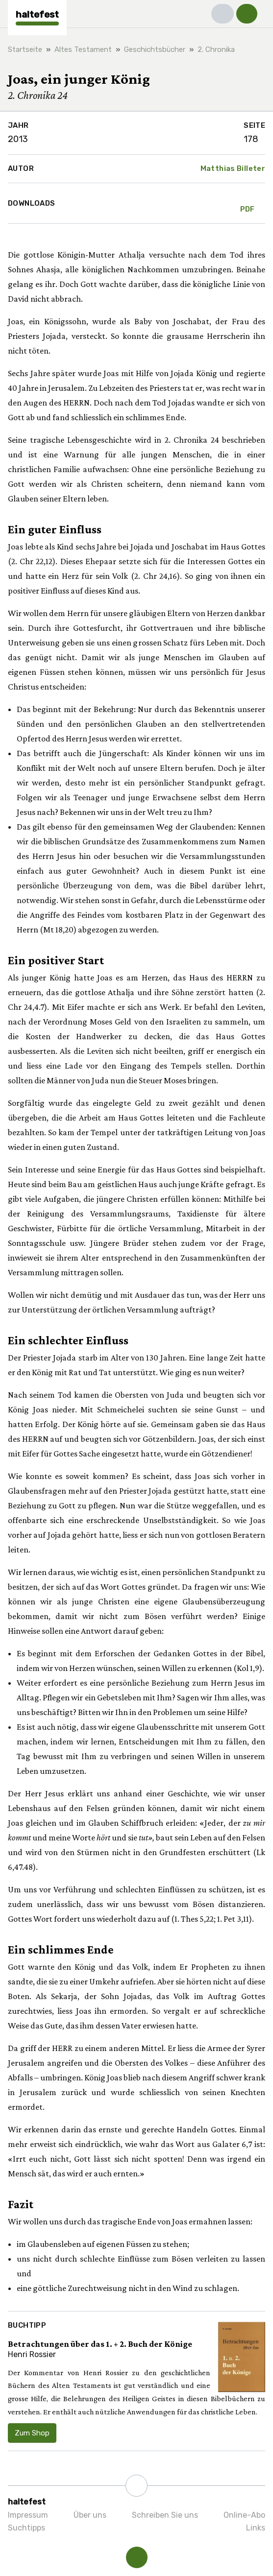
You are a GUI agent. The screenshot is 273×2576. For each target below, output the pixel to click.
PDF (247, 203)
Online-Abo (244, 2515)
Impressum (28, 2515)
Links (255, 2527)
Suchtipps (26, 2527)
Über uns (90, 2515)
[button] (222, 14)
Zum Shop (32, 2433)
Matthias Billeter (232, 168)
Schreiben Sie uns (165, 2515)
